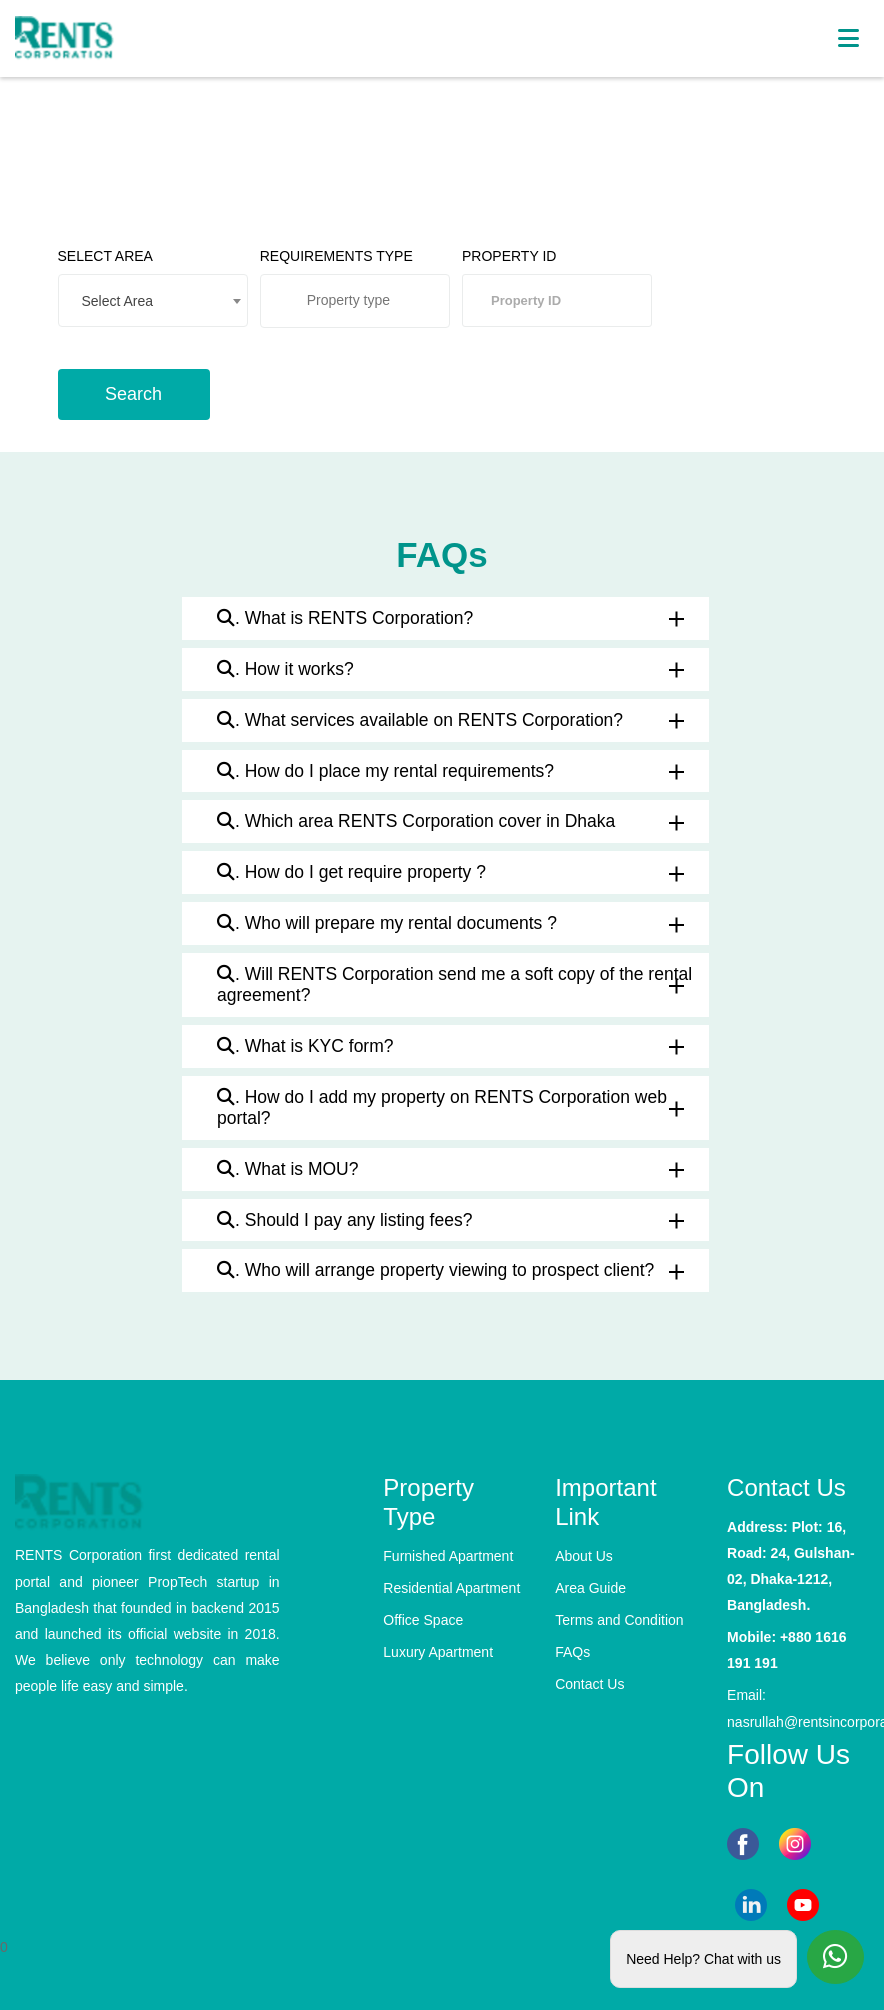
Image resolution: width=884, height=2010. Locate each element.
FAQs (572, 1652)
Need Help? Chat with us (703, 1955)
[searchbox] (367, 307)
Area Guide (590, 1588)
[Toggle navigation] (847, 38)
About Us (584, 1556)
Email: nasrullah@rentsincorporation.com (798, 1708)
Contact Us (589, 1684)
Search (133, 394)
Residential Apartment (451, 1588)
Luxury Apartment (438, 1652)
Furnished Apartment (448, 1556)
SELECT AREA (105, 256)
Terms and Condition (619, 1620)
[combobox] (153, 300)
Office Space (423, 1620)
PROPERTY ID (509, 256)
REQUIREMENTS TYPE (336, 256)
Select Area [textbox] (118, 301)
